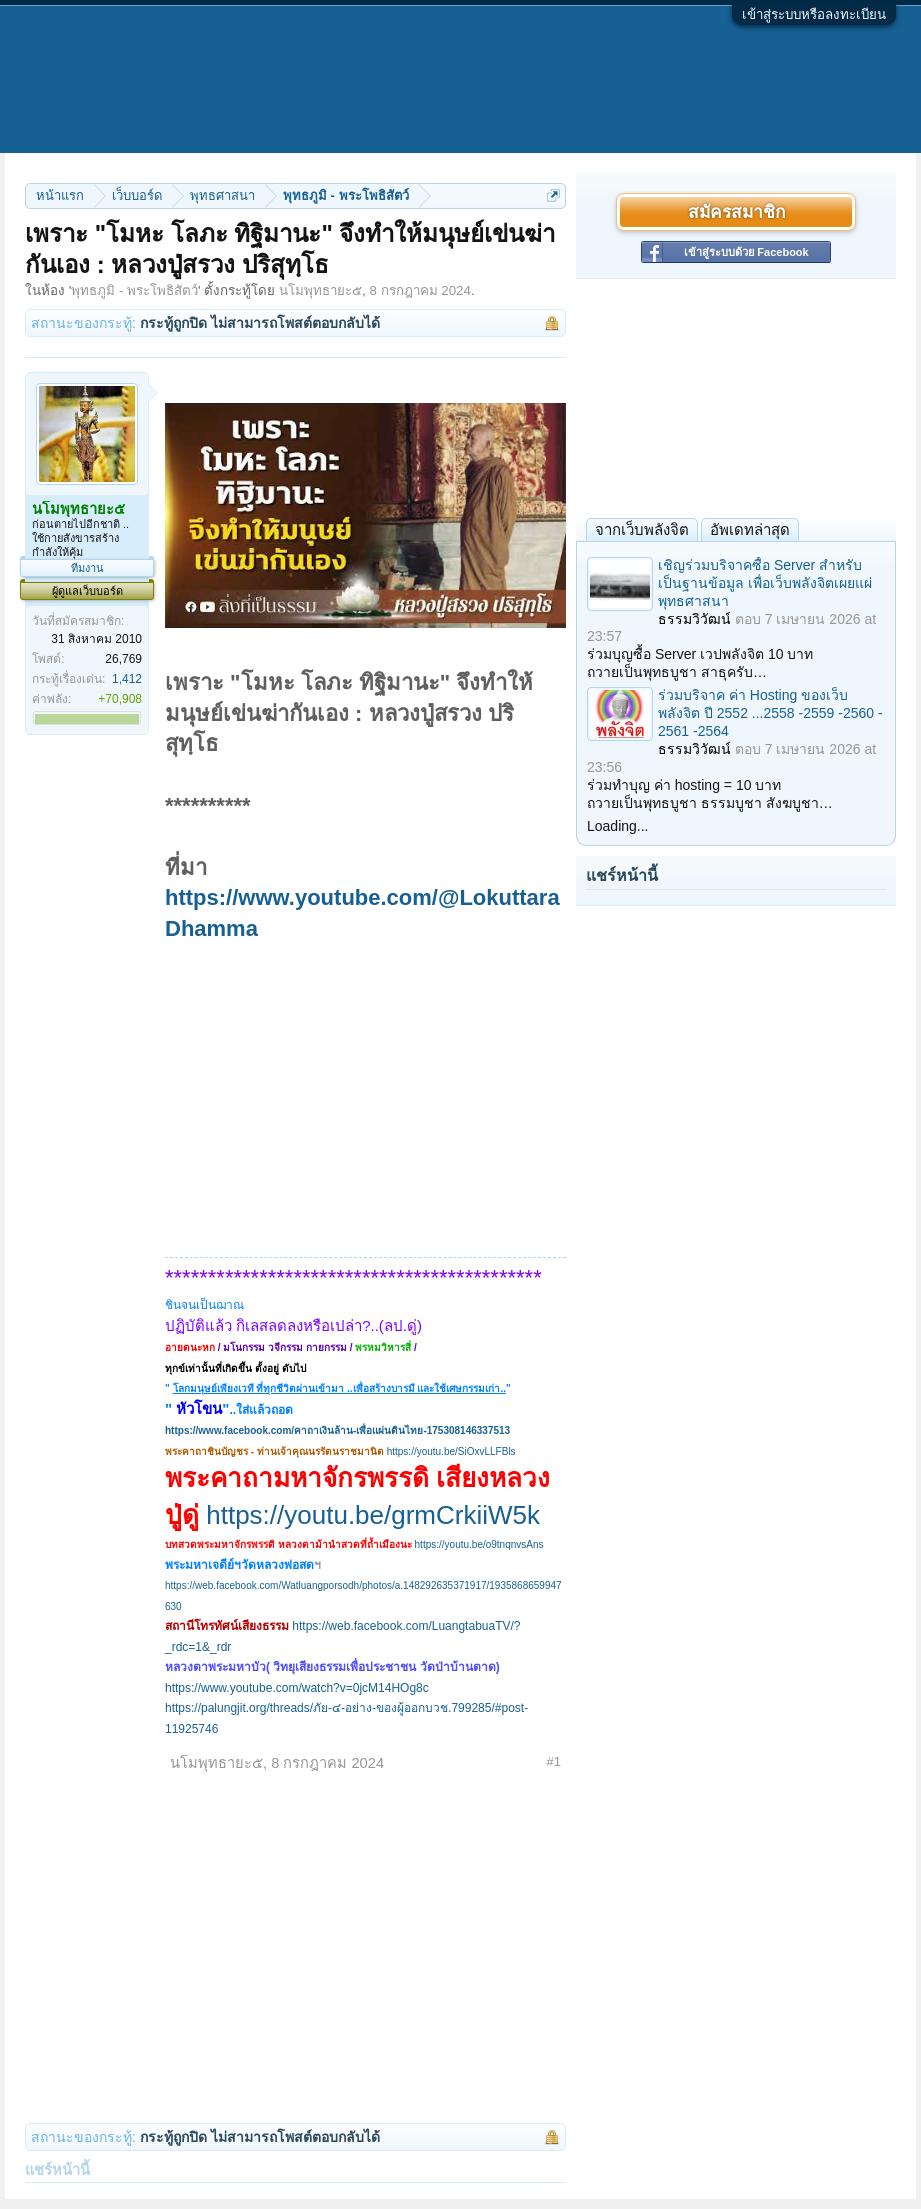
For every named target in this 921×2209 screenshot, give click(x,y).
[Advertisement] (365, 1095)
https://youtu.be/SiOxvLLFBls (451, 1451)
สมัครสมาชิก (736, 212)
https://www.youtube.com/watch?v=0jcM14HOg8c (297, 1688)
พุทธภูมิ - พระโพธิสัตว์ (134, 290)
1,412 (127, 679)
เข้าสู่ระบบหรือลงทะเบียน (814, 14)
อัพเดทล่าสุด (750, 529)
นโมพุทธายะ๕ (320, 290)
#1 (554, 1761)
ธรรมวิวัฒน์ (694, 619)
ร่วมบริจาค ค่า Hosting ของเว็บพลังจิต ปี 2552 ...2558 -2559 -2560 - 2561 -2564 (770, 713)
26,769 (123, 659)
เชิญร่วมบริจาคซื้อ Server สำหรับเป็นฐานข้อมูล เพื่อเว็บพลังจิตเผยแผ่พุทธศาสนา (765, 583)
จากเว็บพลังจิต (642, 529)
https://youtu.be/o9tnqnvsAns (479, 1544)
